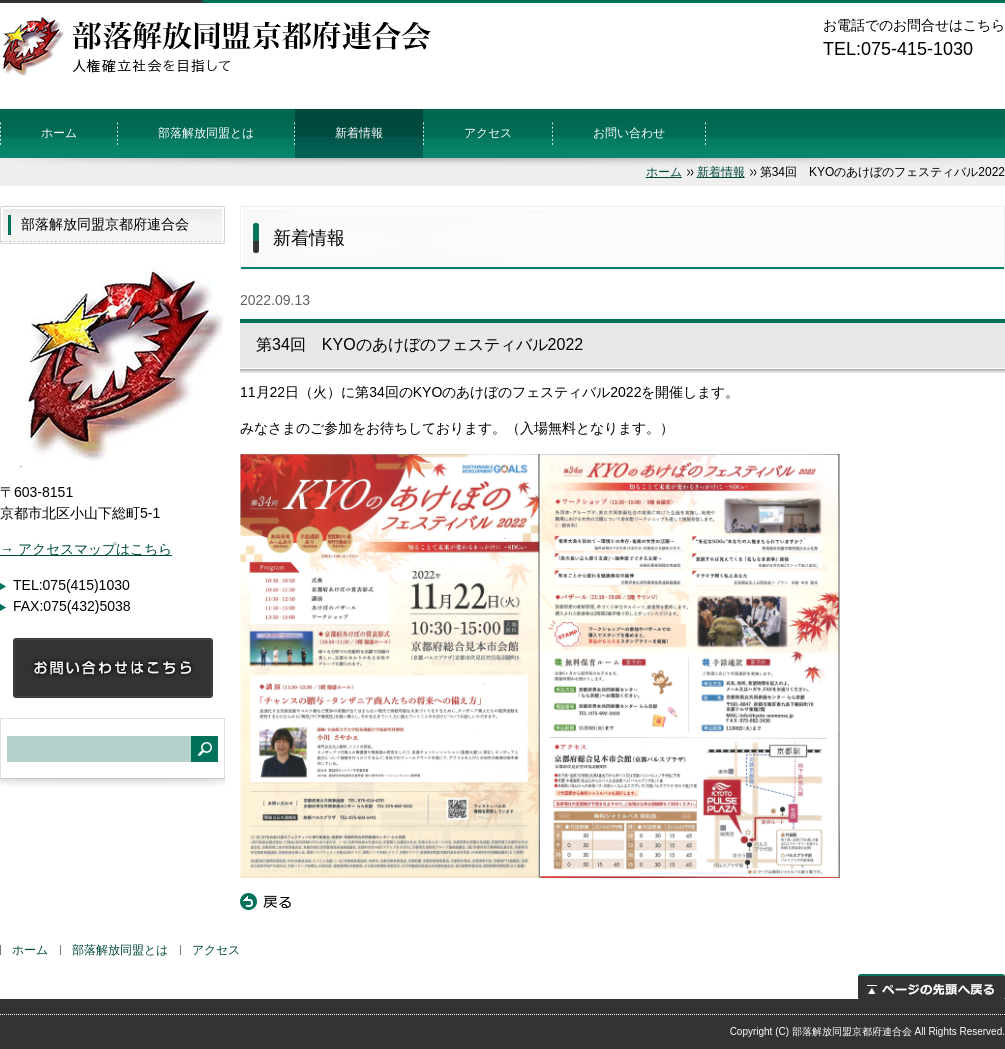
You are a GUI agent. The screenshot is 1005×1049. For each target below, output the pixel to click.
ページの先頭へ (931, 986)
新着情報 (359, 133)
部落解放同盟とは (206, 133)
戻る (266, 902)
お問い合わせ (629, 133)
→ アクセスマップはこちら (86, 549)
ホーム (59, 133)
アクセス (488, 133)
